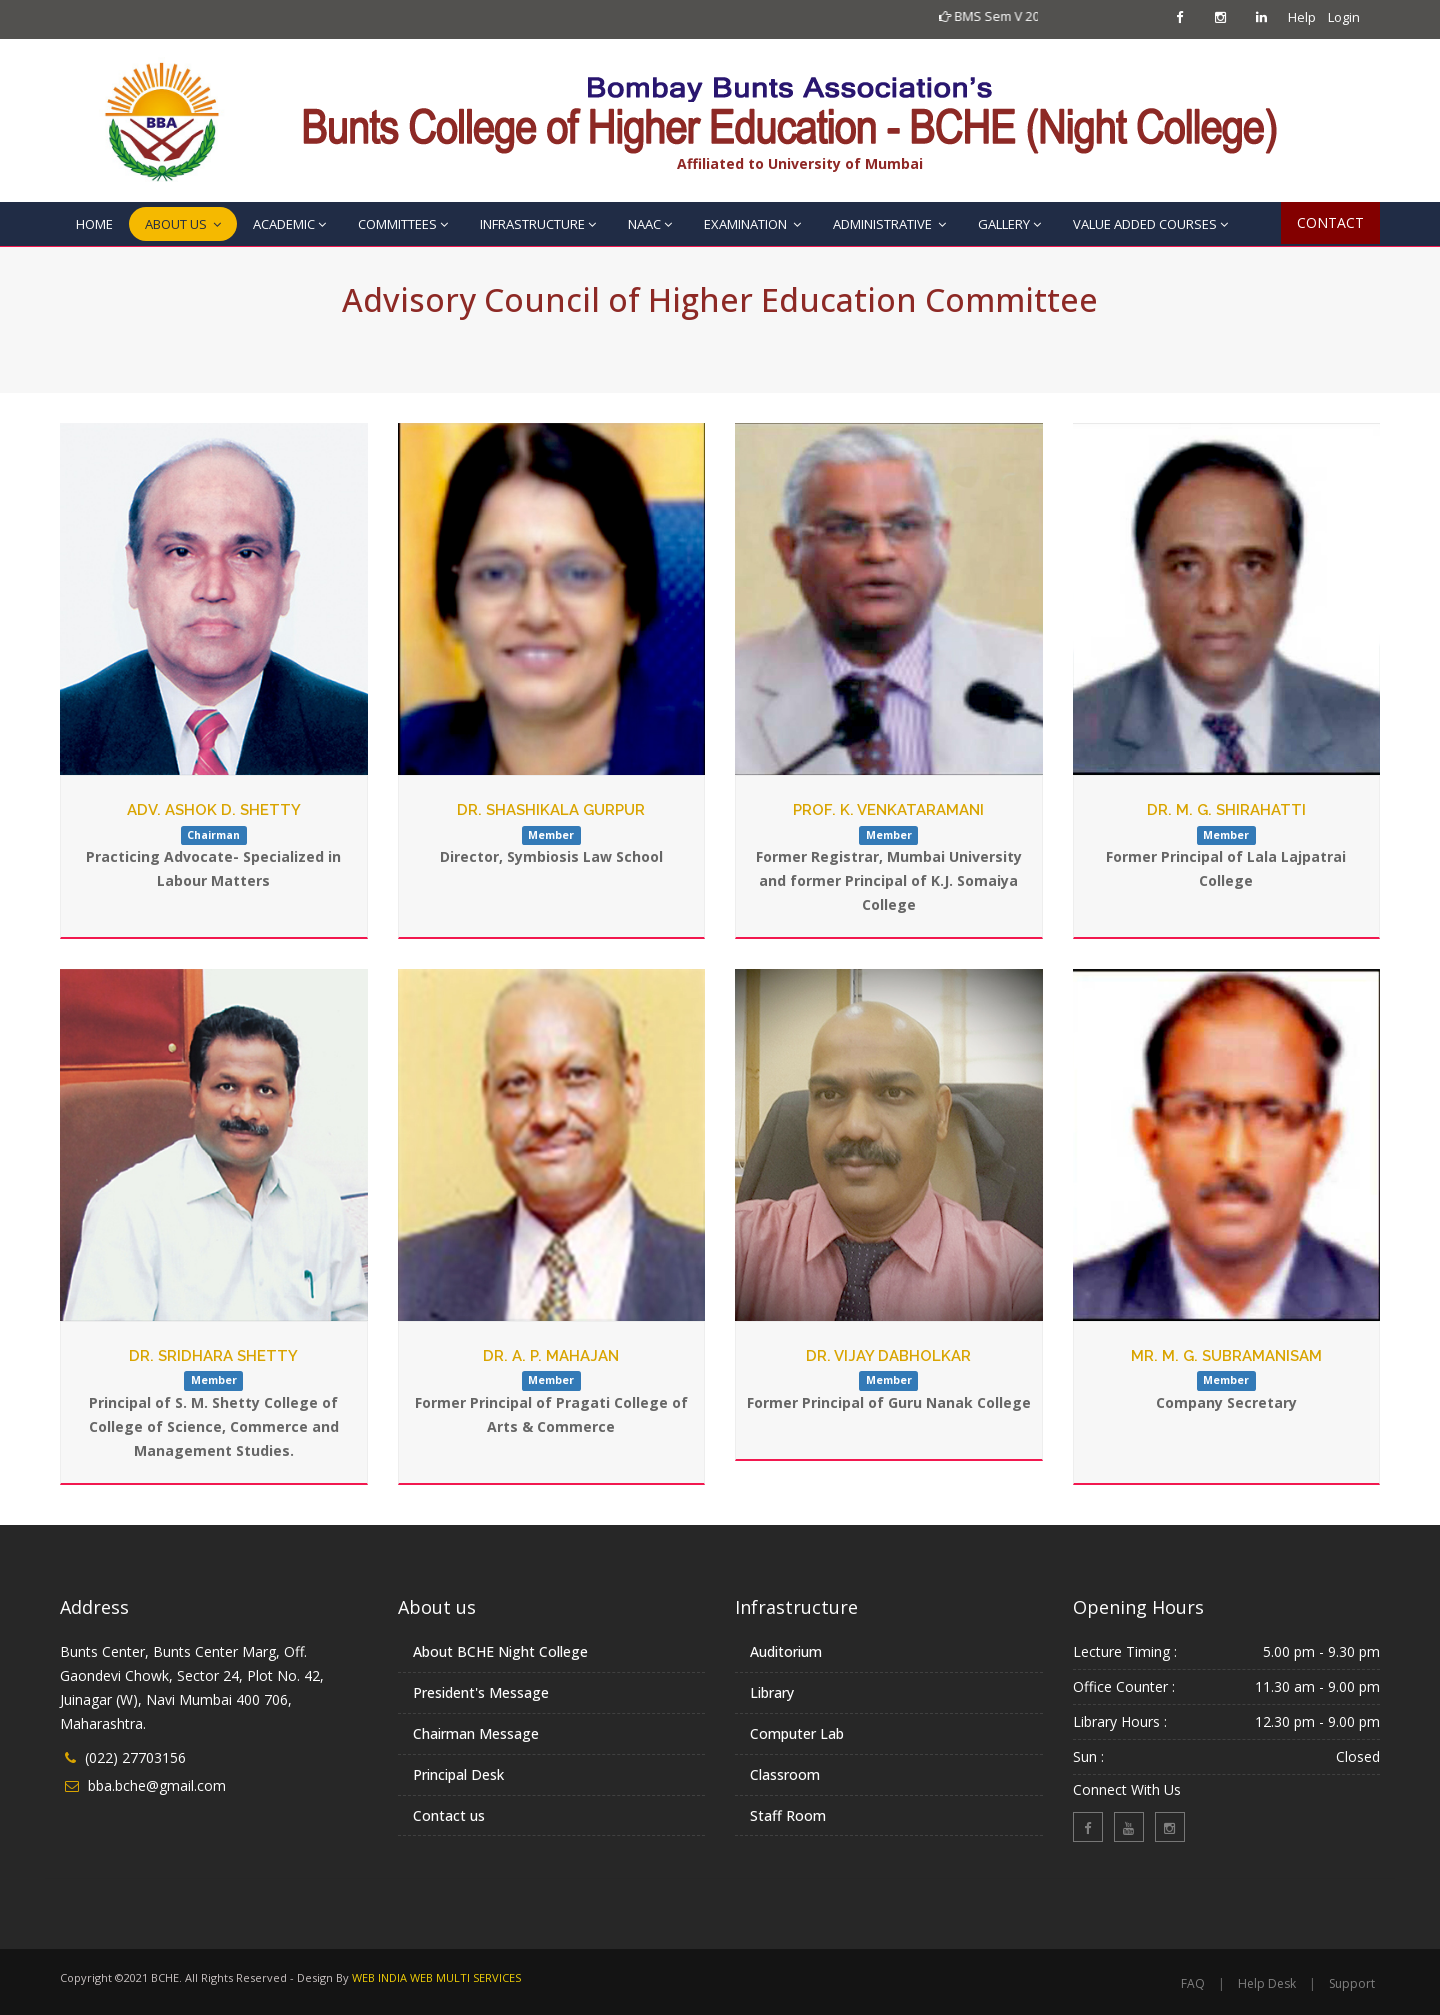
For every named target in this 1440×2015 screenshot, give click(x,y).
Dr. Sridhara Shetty (213, 1356)
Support (1352, 1983)
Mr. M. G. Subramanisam (1226, 1356)
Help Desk (1302, 20)
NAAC (650, 224)
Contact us (449, 1815)
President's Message (481, 1692)
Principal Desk (458, 1774)
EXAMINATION (752, 224)
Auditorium (786, 1651)
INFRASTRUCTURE (538, 224)
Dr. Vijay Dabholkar (888, 1356)
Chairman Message (476, 1733)
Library (772, 1692)
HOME (94, 224)
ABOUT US (183, 224)
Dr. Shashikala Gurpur (551, 810)
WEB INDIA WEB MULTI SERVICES (436, 1977)
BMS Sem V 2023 (1031, 16)
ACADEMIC (289, 224)
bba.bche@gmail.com (157, 1785)
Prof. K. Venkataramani (888, 810)
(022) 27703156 (135, 1757)
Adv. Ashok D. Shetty (214, 810)
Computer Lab (797, 1733)
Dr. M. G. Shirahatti (1226, 810)
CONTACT (1330, 222)
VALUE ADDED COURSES (1150, 224)
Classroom (785, 1774)
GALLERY (1009, 224)
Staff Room (788, 1815)
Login (1343, 17)
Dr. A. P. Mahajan (551, 1356)
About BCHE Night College (500, 1651)
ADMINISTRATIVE (889, 224)
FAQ (1193, 1983)
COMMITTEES (403, 224)
